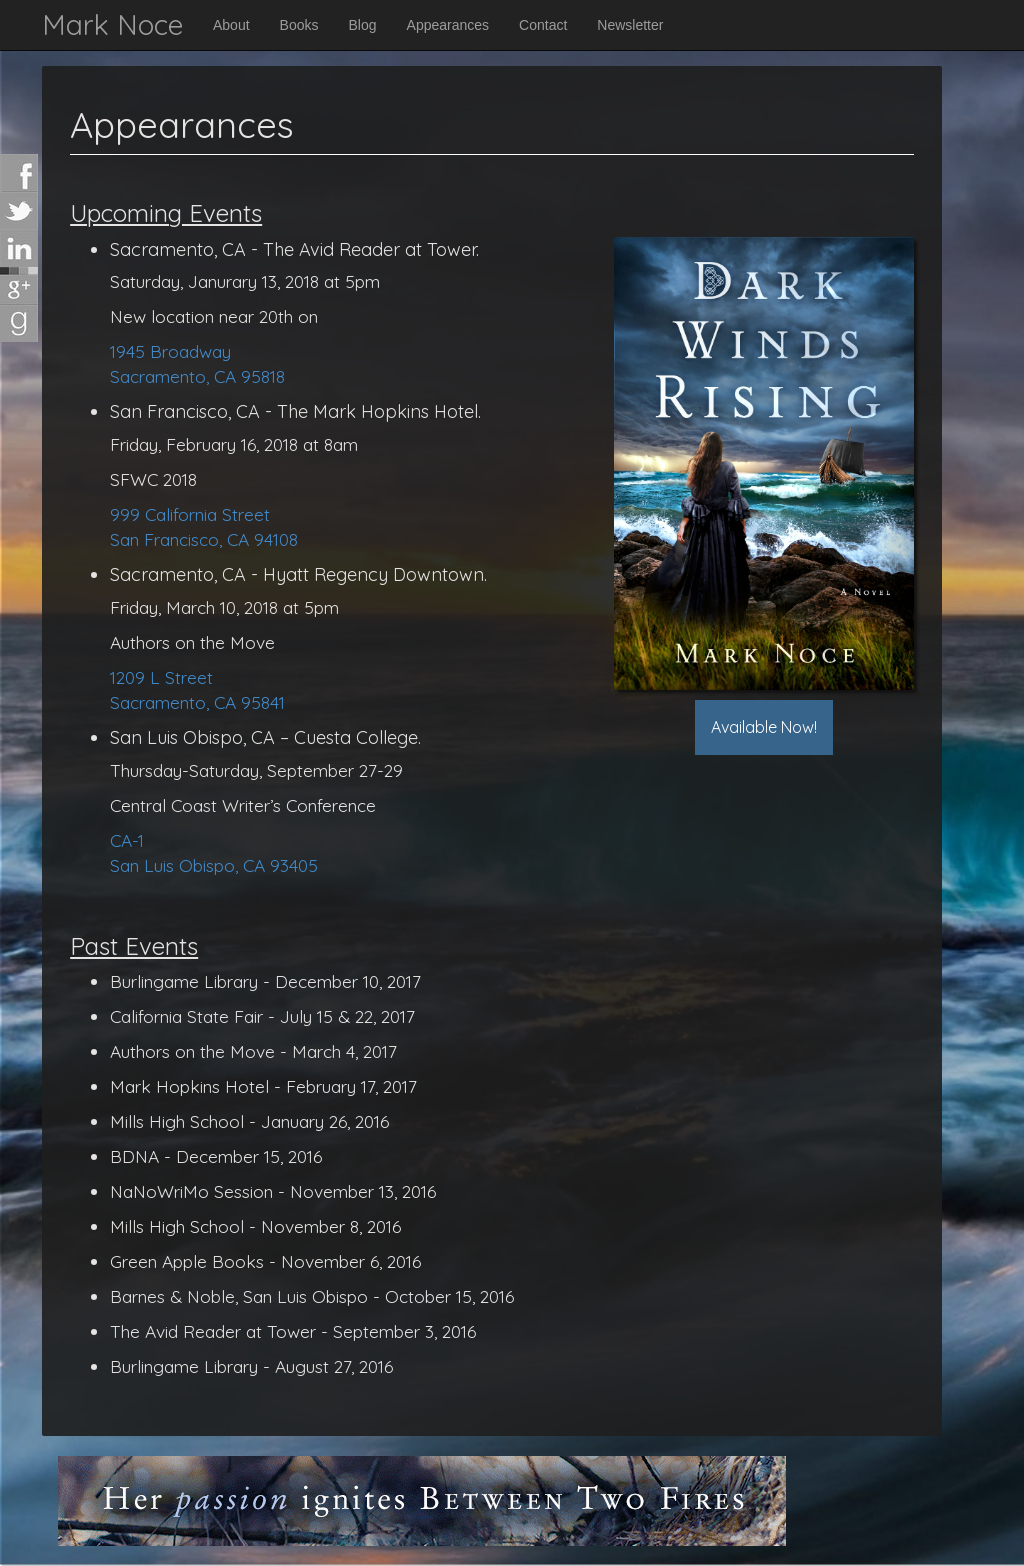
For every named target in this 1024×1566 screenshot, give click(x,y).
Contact (543, 25)
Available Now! (764, 727)
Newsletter (630, 25)
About (231, 25)
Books (299, 25)
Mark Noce (112, 24)
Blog (363, 25)
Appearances (448, 25)
